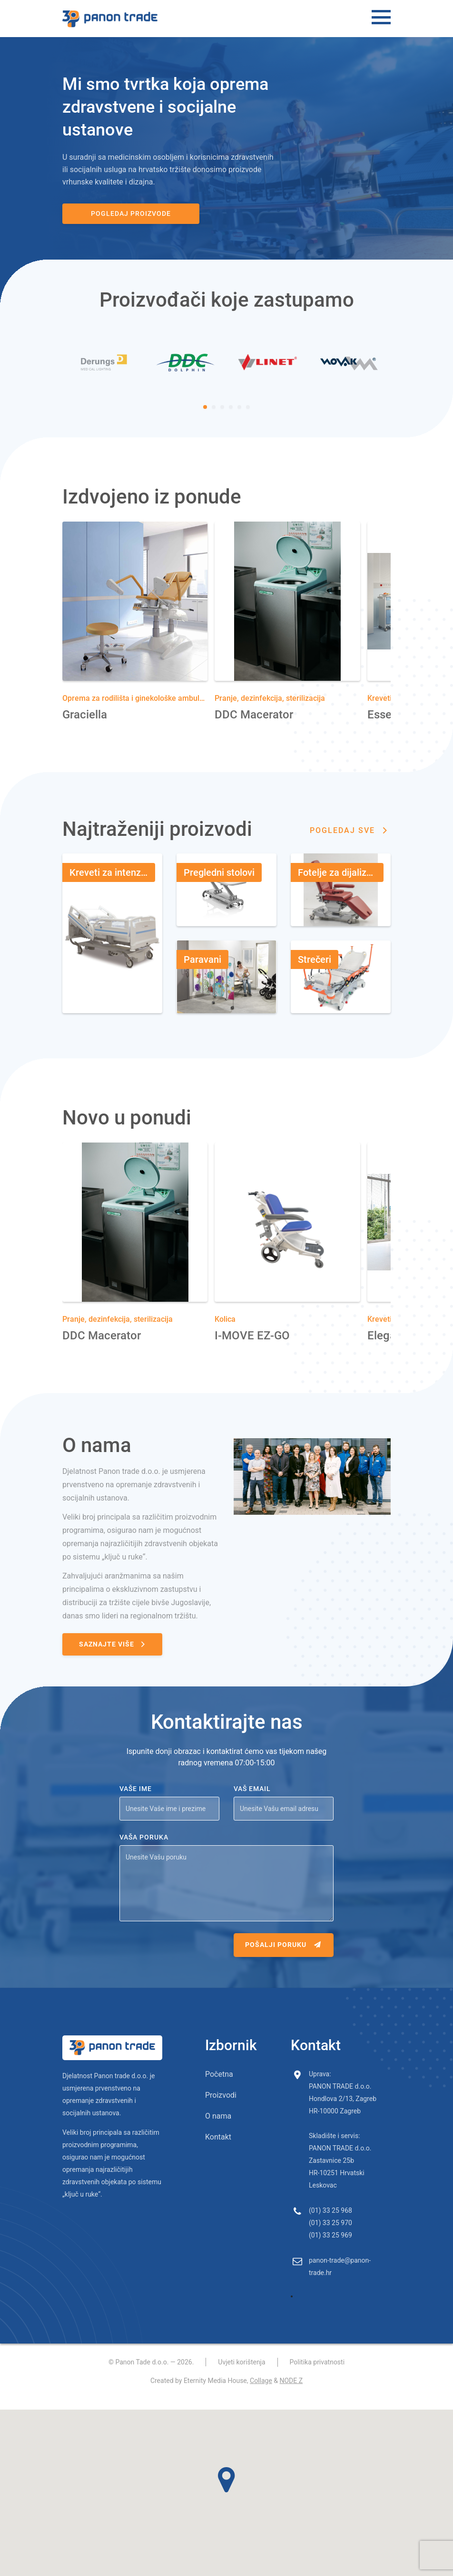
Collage (261, 2392)
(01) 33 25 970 (330, 2234)
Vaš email (252, 1800)
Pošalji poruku (284, 1956)
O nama (218, 2127)
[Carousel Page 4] (231, 419)
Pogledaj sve (350, 842)
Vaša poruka (143, 1849)
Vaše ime (135, 1800)
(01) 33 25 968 (330, 2222)
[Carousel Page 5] (239, 419)
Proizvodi (220, 2106)
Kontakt (218, 2148)
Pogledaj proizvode (115, 213)
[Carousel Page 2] (214, 419)
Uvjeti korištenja (241, 2374)
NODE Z (291, 2392)
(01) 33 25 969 (330, 2247)
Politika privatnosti (317, 2374)
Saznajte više (113, 1656)
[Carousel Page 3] (222, 419)
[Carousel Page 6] (248, 419)
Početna (219, 2086)
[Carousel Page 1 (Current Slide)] (205, 419)
